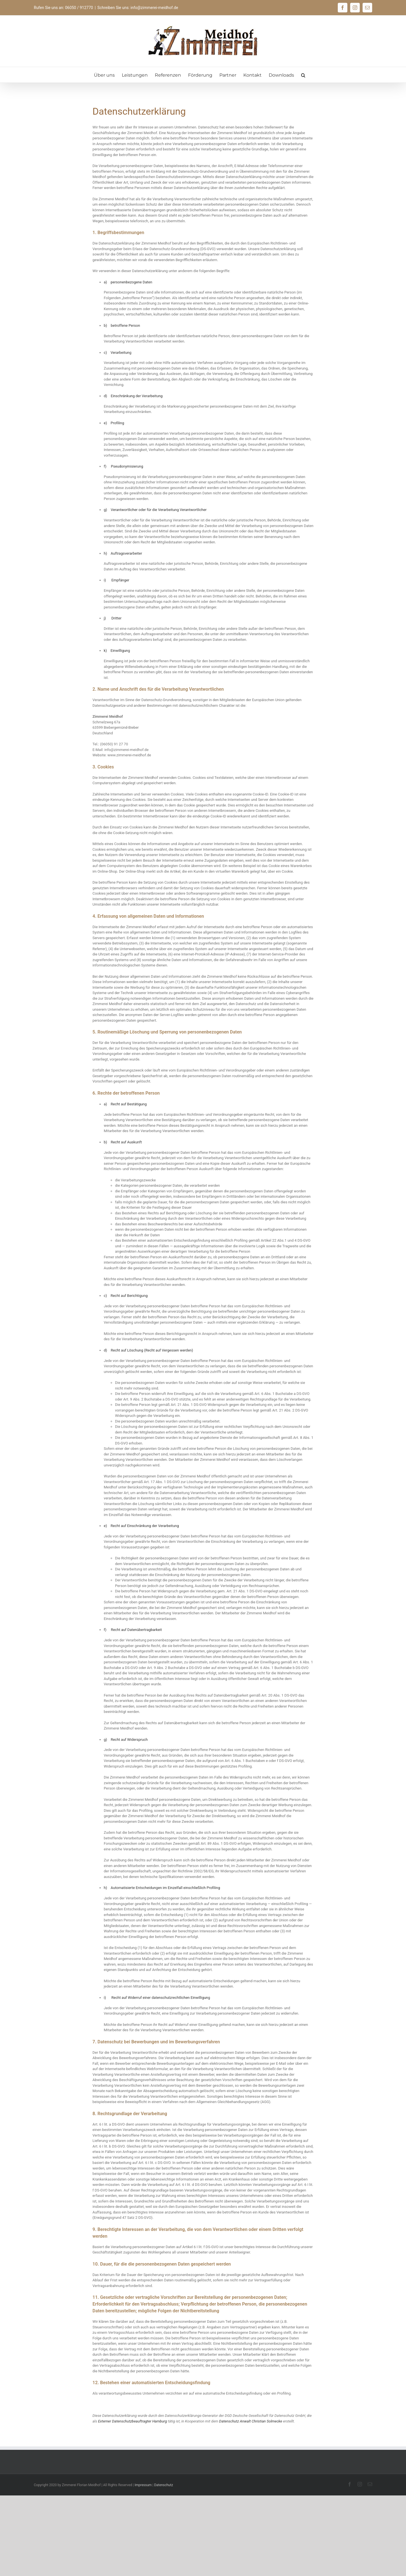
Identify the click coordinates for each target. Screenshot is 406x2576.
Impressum (142, 2485)
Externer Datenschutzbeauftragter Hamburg (132, 2421)
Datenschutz (163, 2485)
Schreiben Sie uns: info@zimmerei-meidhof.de (137, 7)
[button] (303, 75)
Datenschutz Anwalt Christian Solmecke (250, 2421)
